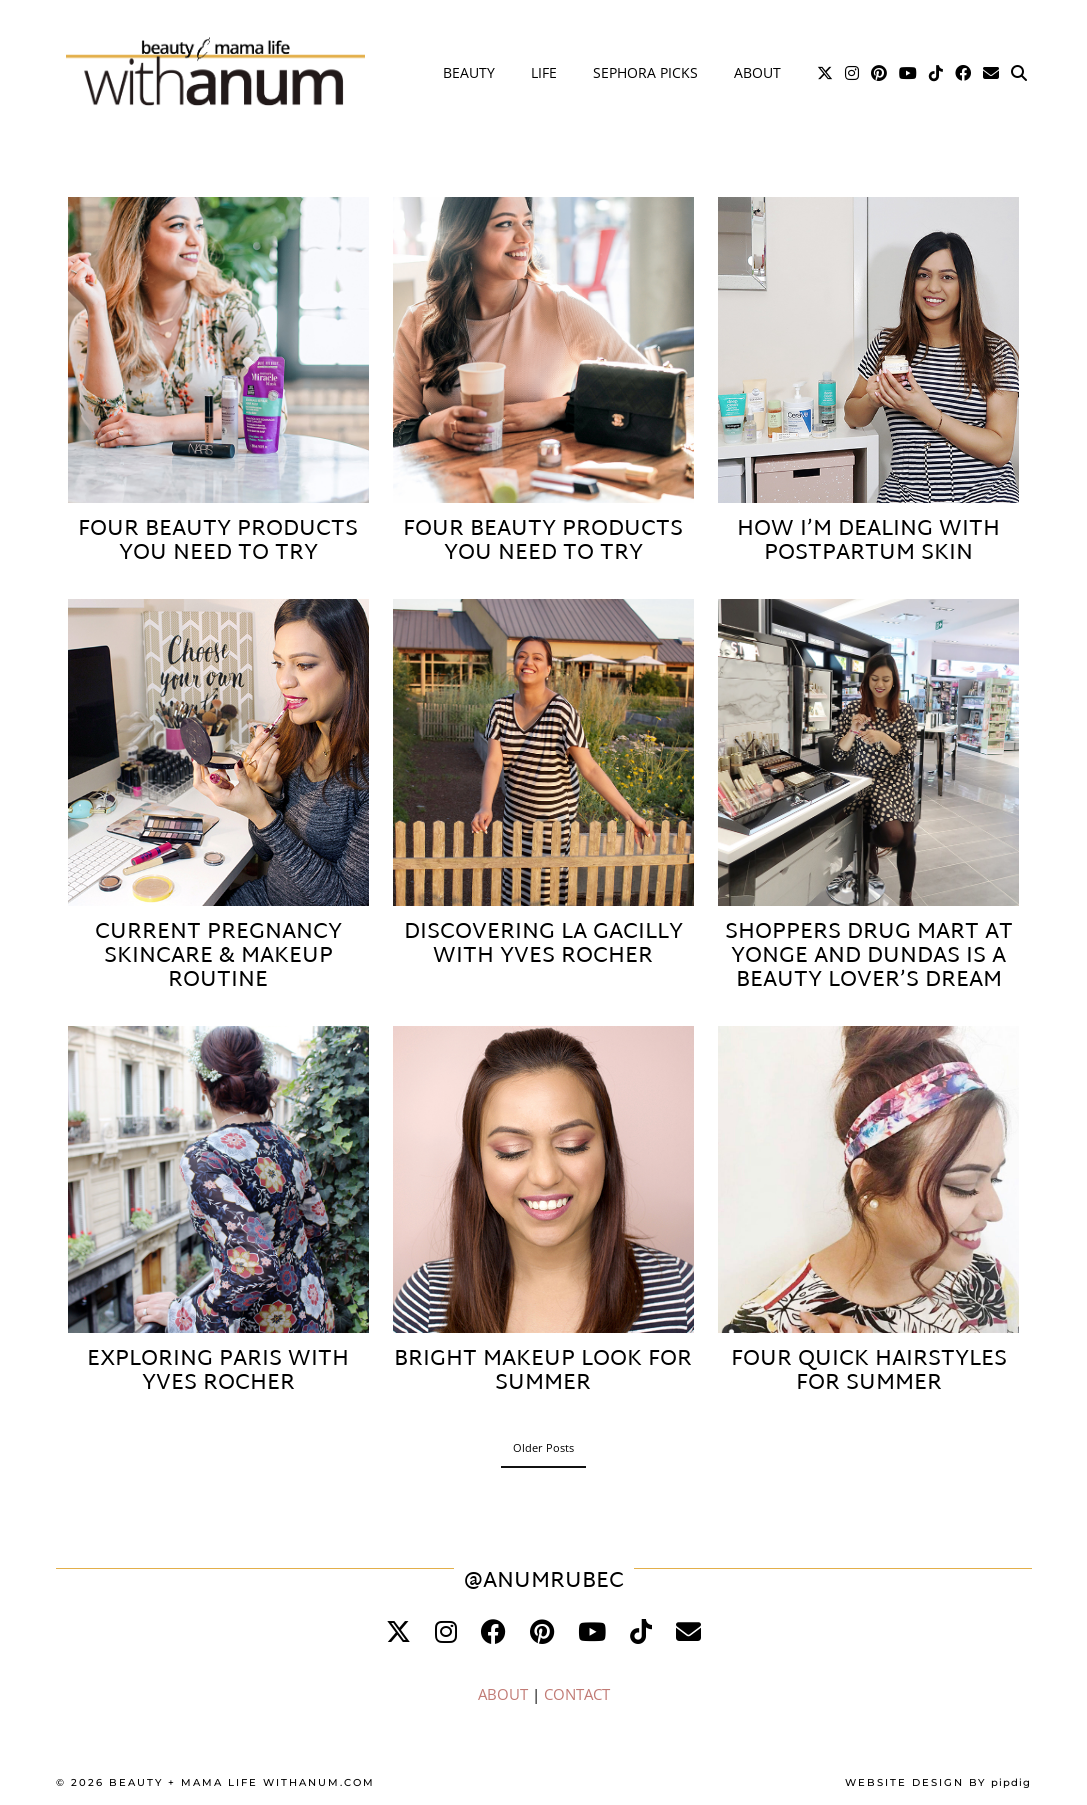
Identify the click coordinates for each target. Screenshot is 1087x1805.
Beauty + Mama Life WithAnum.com (242, 1782)
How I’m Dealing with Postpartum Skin (868, 542)
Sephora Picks (645, 72)
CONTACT (577, 1694)
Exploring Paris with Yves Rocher (218, 1372)
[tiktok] (641, 1631)
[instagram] (446, 1631)
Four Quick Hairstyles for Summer (869, 1372)
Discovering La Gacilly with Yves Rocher (543, 945)
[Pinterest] (879, 73)
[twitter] (398, 1631)
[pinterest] (542, 1631)
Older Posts (543, 1447)
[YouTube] (908, 73)
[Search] (1019, 73)
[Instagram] (852, 73)
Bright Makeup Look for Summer (543, 1372)
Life (544, 72)
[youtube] (592, 1631)
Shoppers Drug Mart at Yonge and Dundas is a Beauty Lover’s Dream (869, 957)
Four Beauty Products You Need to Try (218, 542)
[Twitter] (825, 73)
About (757, 72)
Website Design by (938, 1782)
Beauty (469, 72)
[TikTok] (936, 73)
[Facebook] (963, 73)
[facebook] (493, 1631)
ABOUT (503, 1694)
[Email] (991, 73)
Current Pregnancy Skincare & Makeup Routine (218, 957)
